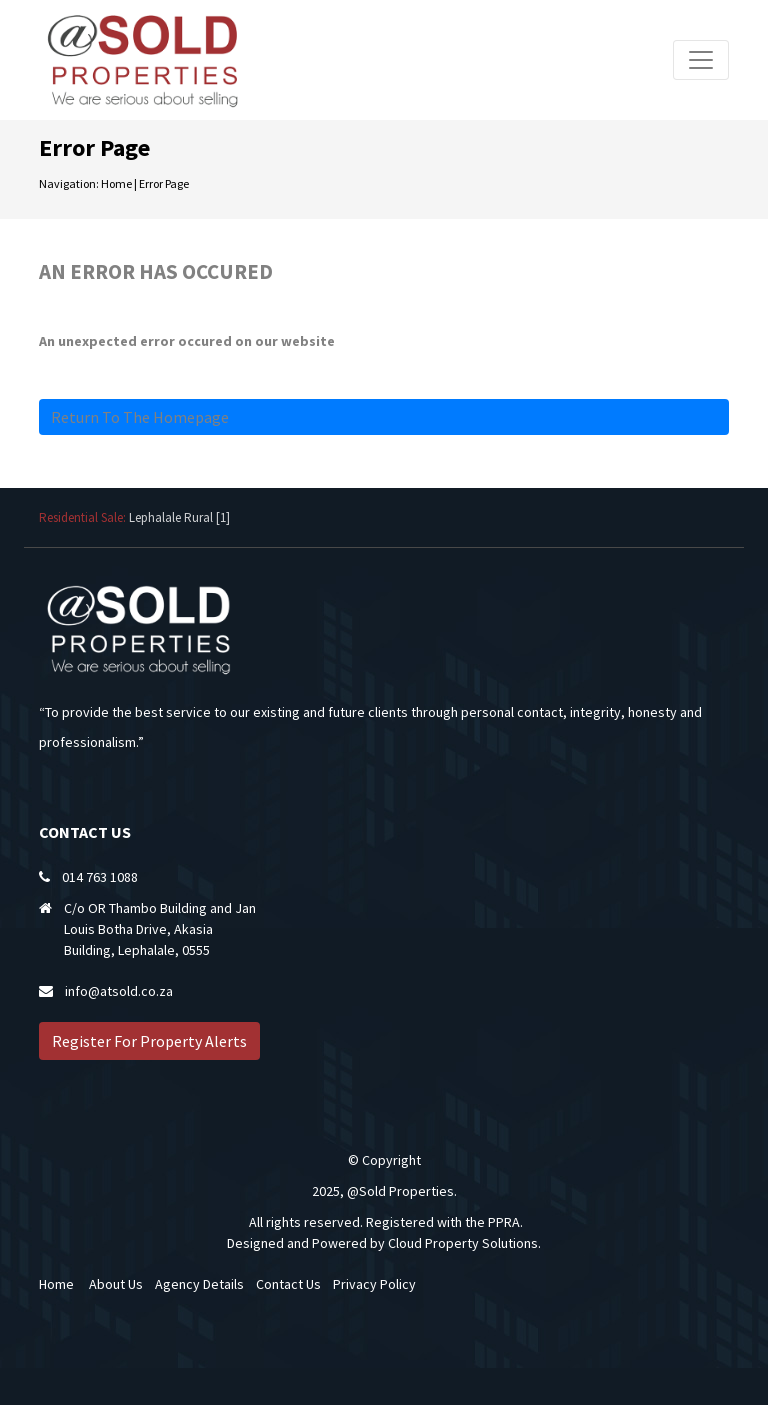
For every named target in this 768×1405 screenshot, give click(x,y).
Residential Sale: (84, 517)
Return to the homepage (140, 417)
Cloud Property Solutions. (464, 1243)
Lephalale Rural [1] (179, 517)
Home (116, 183)
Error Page (164, 183)
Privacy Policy (374, 1284)
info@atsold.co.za (119, 991)
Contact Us (288, 1284)
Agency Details (199, 1284)
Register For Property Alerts (149, 1041)
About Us (116, 1284)
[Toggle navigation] (701, 60)
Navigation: (69, 183)
